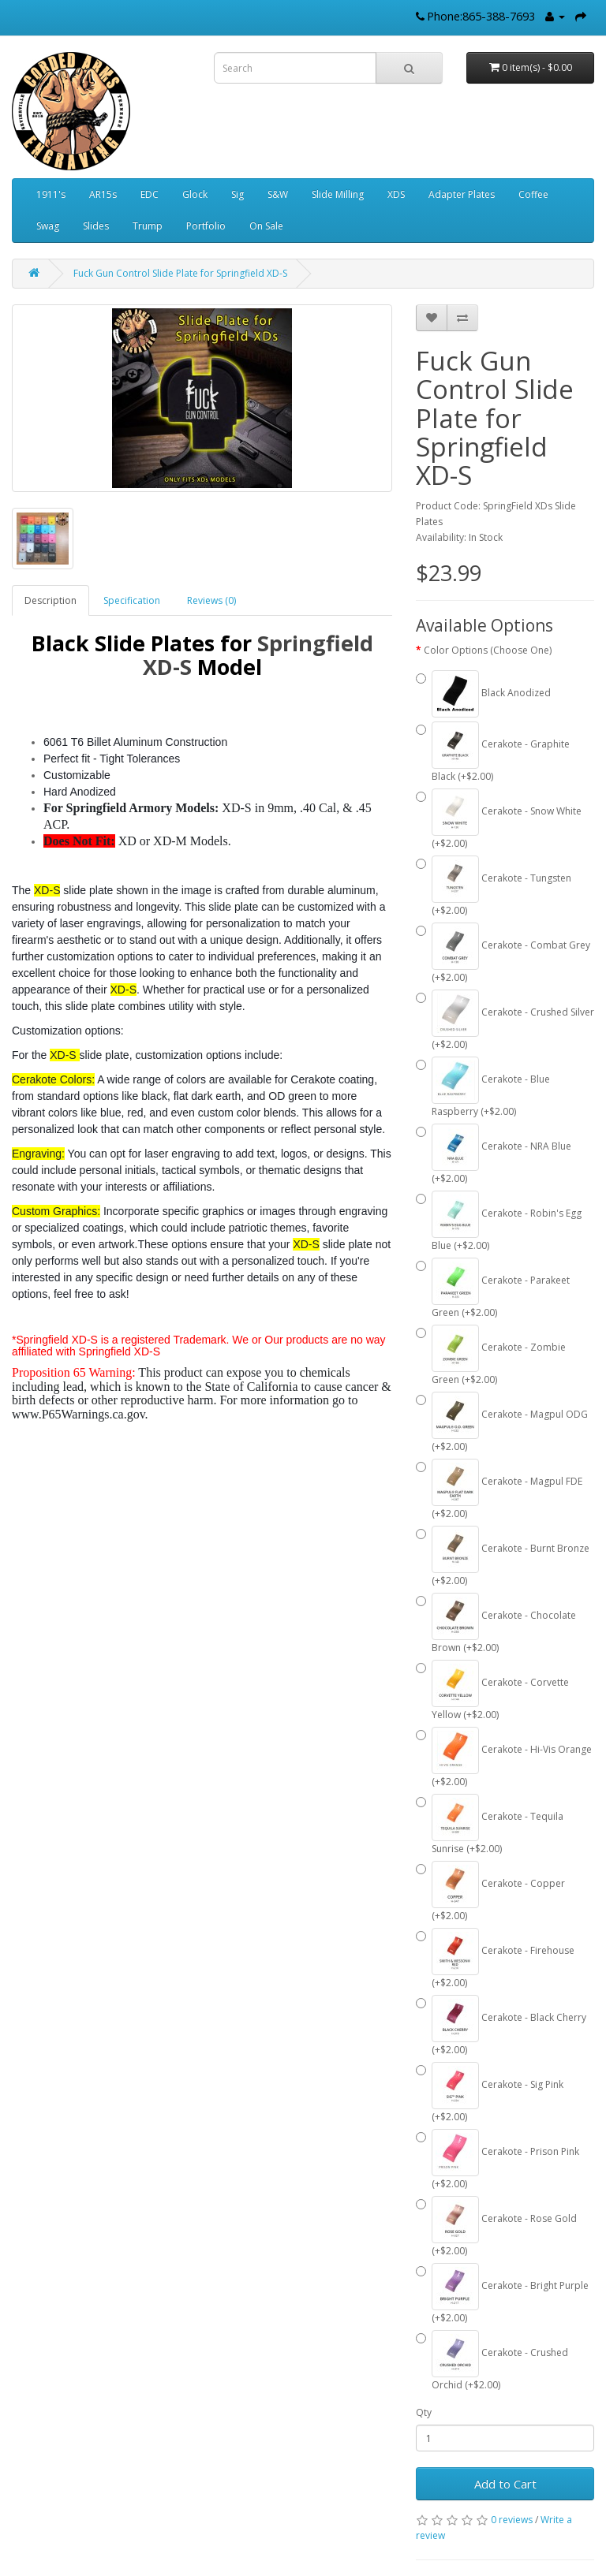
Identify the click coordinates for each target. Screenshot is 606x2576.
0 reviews (512, 2519)
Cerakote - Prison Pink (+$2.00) (497, 2159)
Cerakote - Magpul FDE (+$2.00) (499, 1489)
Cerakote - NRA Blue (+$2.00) (493, 1154)
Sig (237, 194)
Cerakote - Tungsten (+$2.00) (493, 886)
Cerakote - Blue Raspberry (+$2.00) (483, 1087)
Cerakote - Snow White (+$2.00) (499, 819)
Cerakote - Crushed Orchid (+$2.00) (492, 2360)
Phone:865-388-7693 (481, 16)
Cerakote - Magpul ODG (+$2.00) (502, 1422)
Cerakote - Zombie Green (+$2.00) (491, 1355)
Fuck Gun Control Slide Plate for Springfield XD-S (180, 273)
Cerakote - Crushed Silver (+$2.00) (505, 1020)
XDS (396, 194)
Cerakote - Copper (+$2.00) (490, 1891)
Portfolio (206, 226)
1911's (50, 194)
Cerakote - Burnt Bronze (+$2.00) (502, 1556)
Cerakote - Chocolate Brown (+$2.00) (496, 1623)
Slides (96, 226)
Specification (131, 600)
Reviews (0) (211, 600)
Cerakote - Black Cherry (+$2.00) (501, 2025)
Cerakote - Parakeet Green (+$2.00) (493, 1288)
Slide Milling (338, 194)
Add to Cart (505, 2484)
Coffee (533, 194)
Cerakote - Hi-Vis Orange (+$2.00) (504, 1757)
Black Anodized (483, 694)
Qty (424, 2412)
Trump (148, 226)
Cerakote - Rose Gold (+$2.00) (496, 2226)
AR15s (103, 194)
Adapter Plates (461, 194)
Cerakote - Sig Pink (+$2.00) (489, 2092)
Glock (195, 194)
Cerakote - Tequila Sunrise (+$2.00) (489, 1824)
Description (50, 600)
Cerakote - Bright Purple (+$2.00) (502, 2293)
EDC (149, 194)
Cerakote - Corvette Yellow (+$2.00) (492, 1690)
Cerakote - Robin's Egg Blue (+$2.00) (499, 1221)
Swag (47, 226)
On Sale (266, 226)
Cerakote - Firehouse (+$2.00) (495, 1958)
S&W (277, 194)
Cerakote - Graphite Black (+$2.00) (493, 752)
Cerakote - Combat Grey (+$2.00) (503, 953)
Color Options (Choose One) (488, 650)
